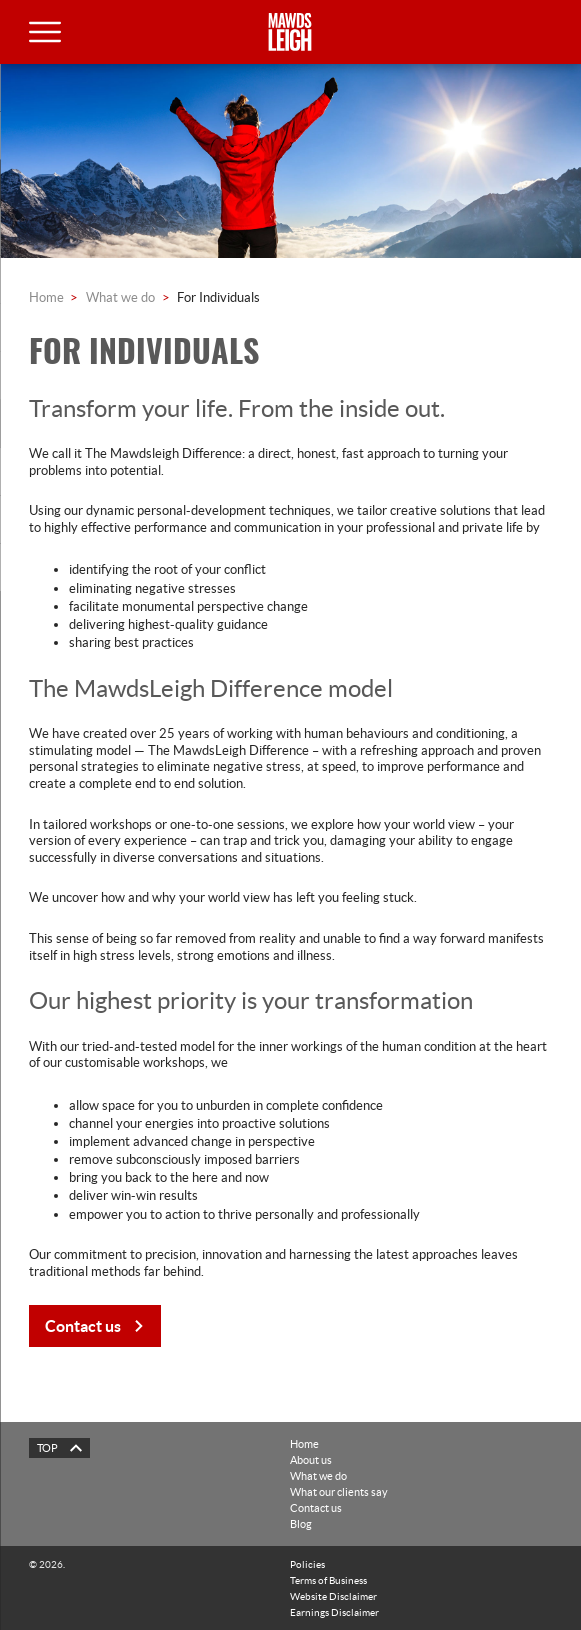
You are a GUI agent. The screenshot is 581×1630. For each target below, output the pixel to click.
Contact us (316, 1508)
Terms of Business (328, 1580)
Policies (307, 1564)
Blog (301, 1524)
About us (311, 1460)
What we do (120, 297)
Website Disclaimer (333, 1596)
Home (46, 297)
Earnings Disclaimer (334, 1612)
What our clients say (339, 1492)
